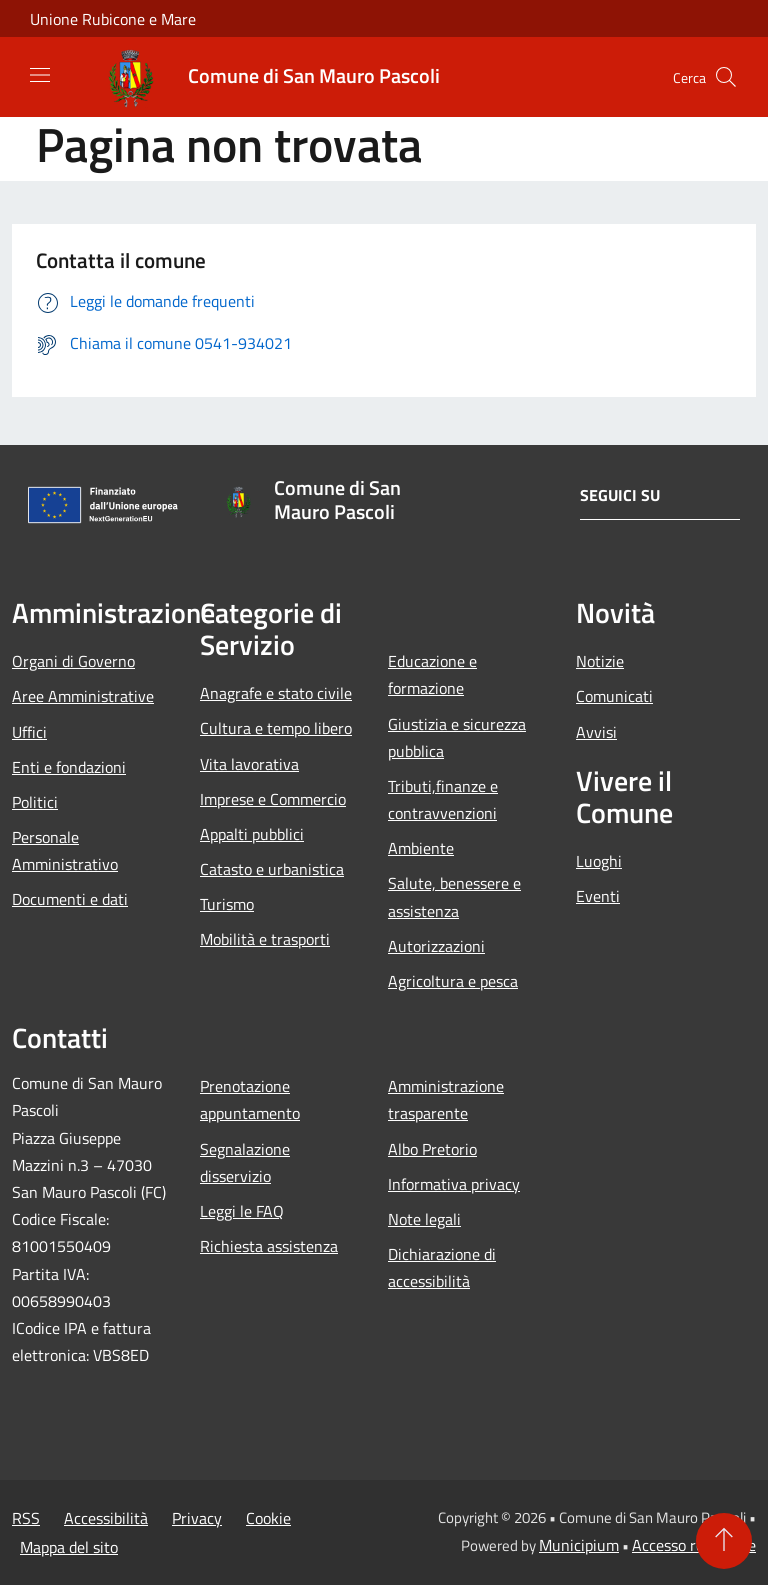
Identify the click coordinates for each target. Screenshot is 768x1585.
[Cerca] (726, 77)
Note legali (424, 1219)
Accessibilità (106, 1518)
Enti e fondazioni (69, 767)
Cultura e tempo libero (276, 728)
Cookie (268, 1518)
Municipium (579, 1545)
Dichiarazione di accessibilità (442, 1267)
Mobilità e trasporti (265, 939)
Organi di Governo (73, 661)
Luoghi (599, 861)
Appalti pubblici (252, 834)
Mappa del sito (69, 1547)
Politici (35, 802)
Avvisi (596, 732)
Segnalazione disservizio (245, 1162)
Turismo (227, 904)
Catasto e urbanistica (272, 869)
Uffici (29, 732)
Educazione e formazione (432, 674)
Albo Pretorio (432, 1149)
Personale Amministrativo (65, 850)
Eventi (598, 896)
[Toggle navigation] (40, 75)
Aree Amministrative (83, 696)
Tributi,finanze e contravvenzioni (443, 799)
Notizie (600, 661)
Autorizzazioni (436, 946)
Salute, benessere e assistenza (454, 896)
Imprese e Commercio (273, 799)
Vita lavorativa (249, 764)
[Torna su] (724, 1541)
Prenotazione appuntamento (250, 1099)
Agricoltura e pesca (453, 981)
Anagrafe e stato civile (276, 693)
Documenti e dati (70, 899)
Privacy (197, 1518)
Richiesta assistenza (269, 1246)
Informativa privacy (454, 1184)
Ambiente (421, 848)
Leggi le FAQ (242, 1211)
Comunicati (614, 696)
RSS (26, 1518)
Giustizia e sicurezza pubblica (457, 737)
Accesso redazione (694, 1545)
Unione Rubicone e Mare (113, 19)
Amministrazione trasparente (446, 1099)
